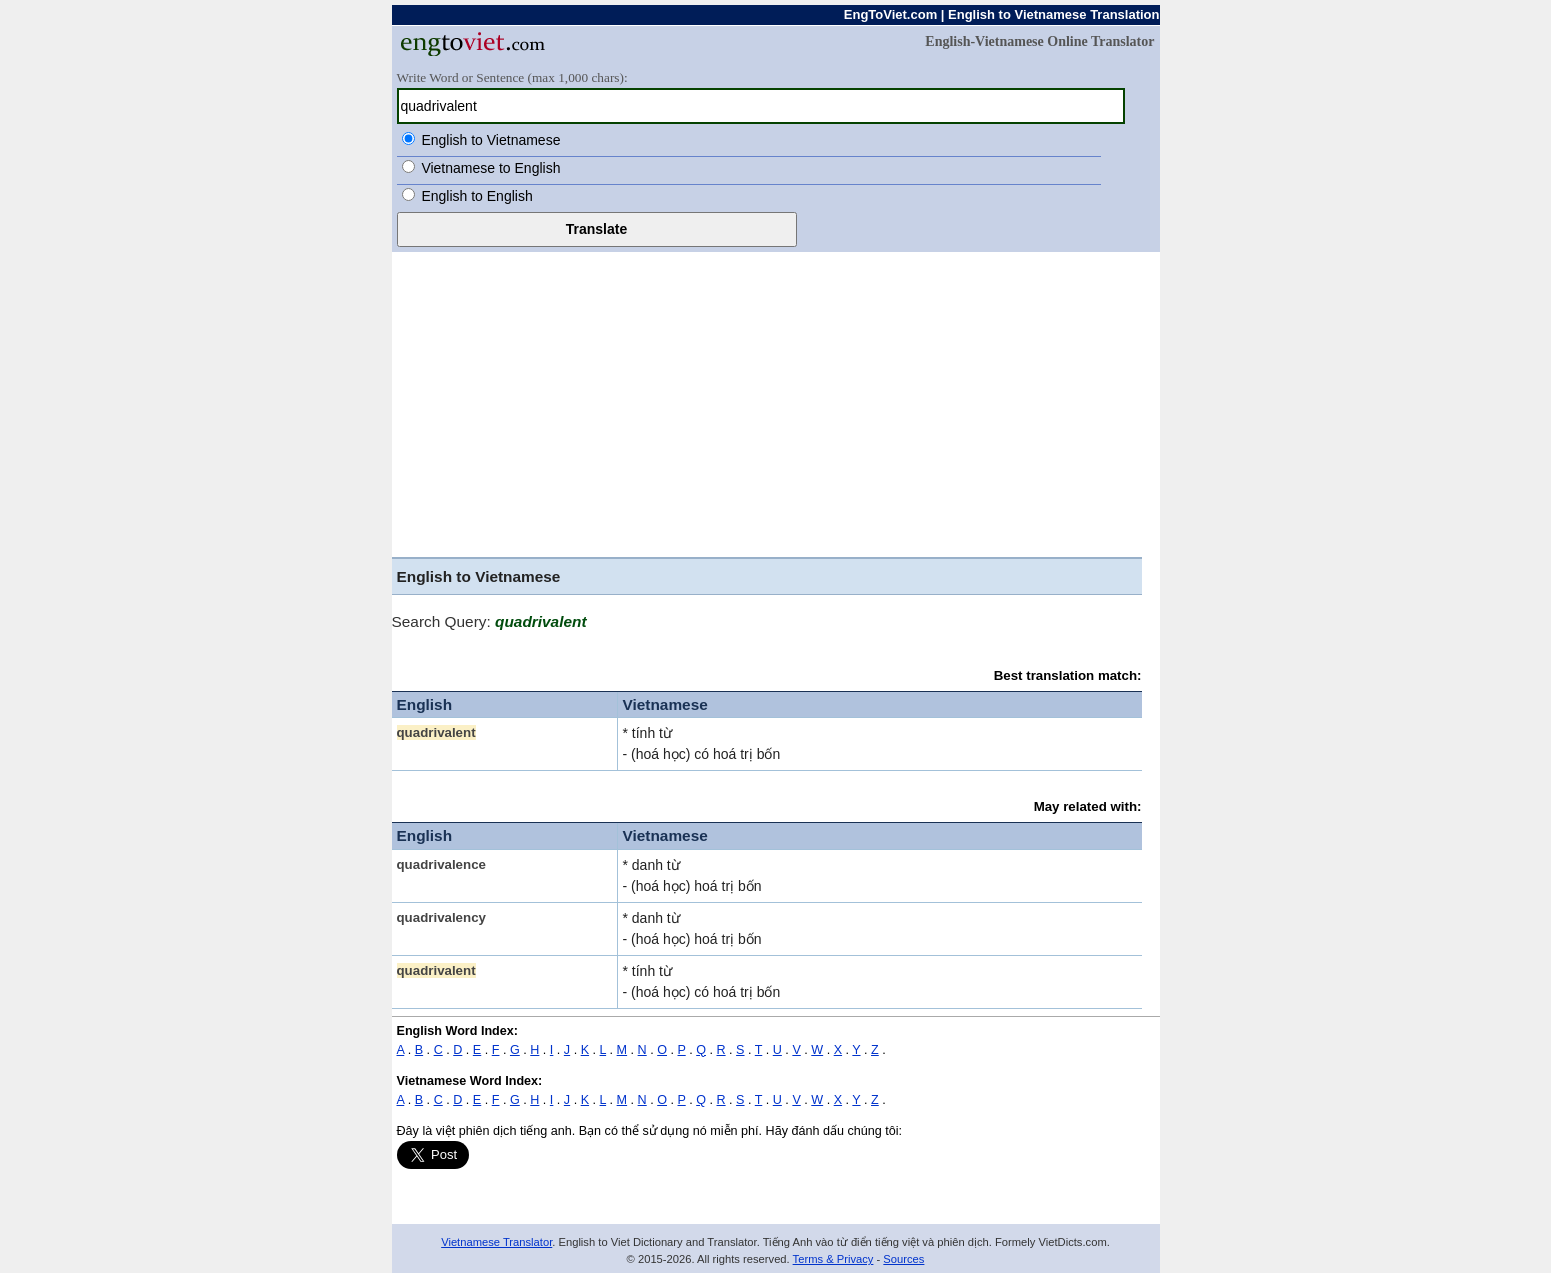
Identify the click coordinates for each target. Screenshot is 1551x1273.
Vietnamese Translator (496, 1242)
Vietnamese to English (490, 168)
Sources (903, 1259)
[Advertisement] (776, 402)
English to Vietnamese (490, 140)
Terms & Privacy (833, 1259)
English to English (476, 196)
